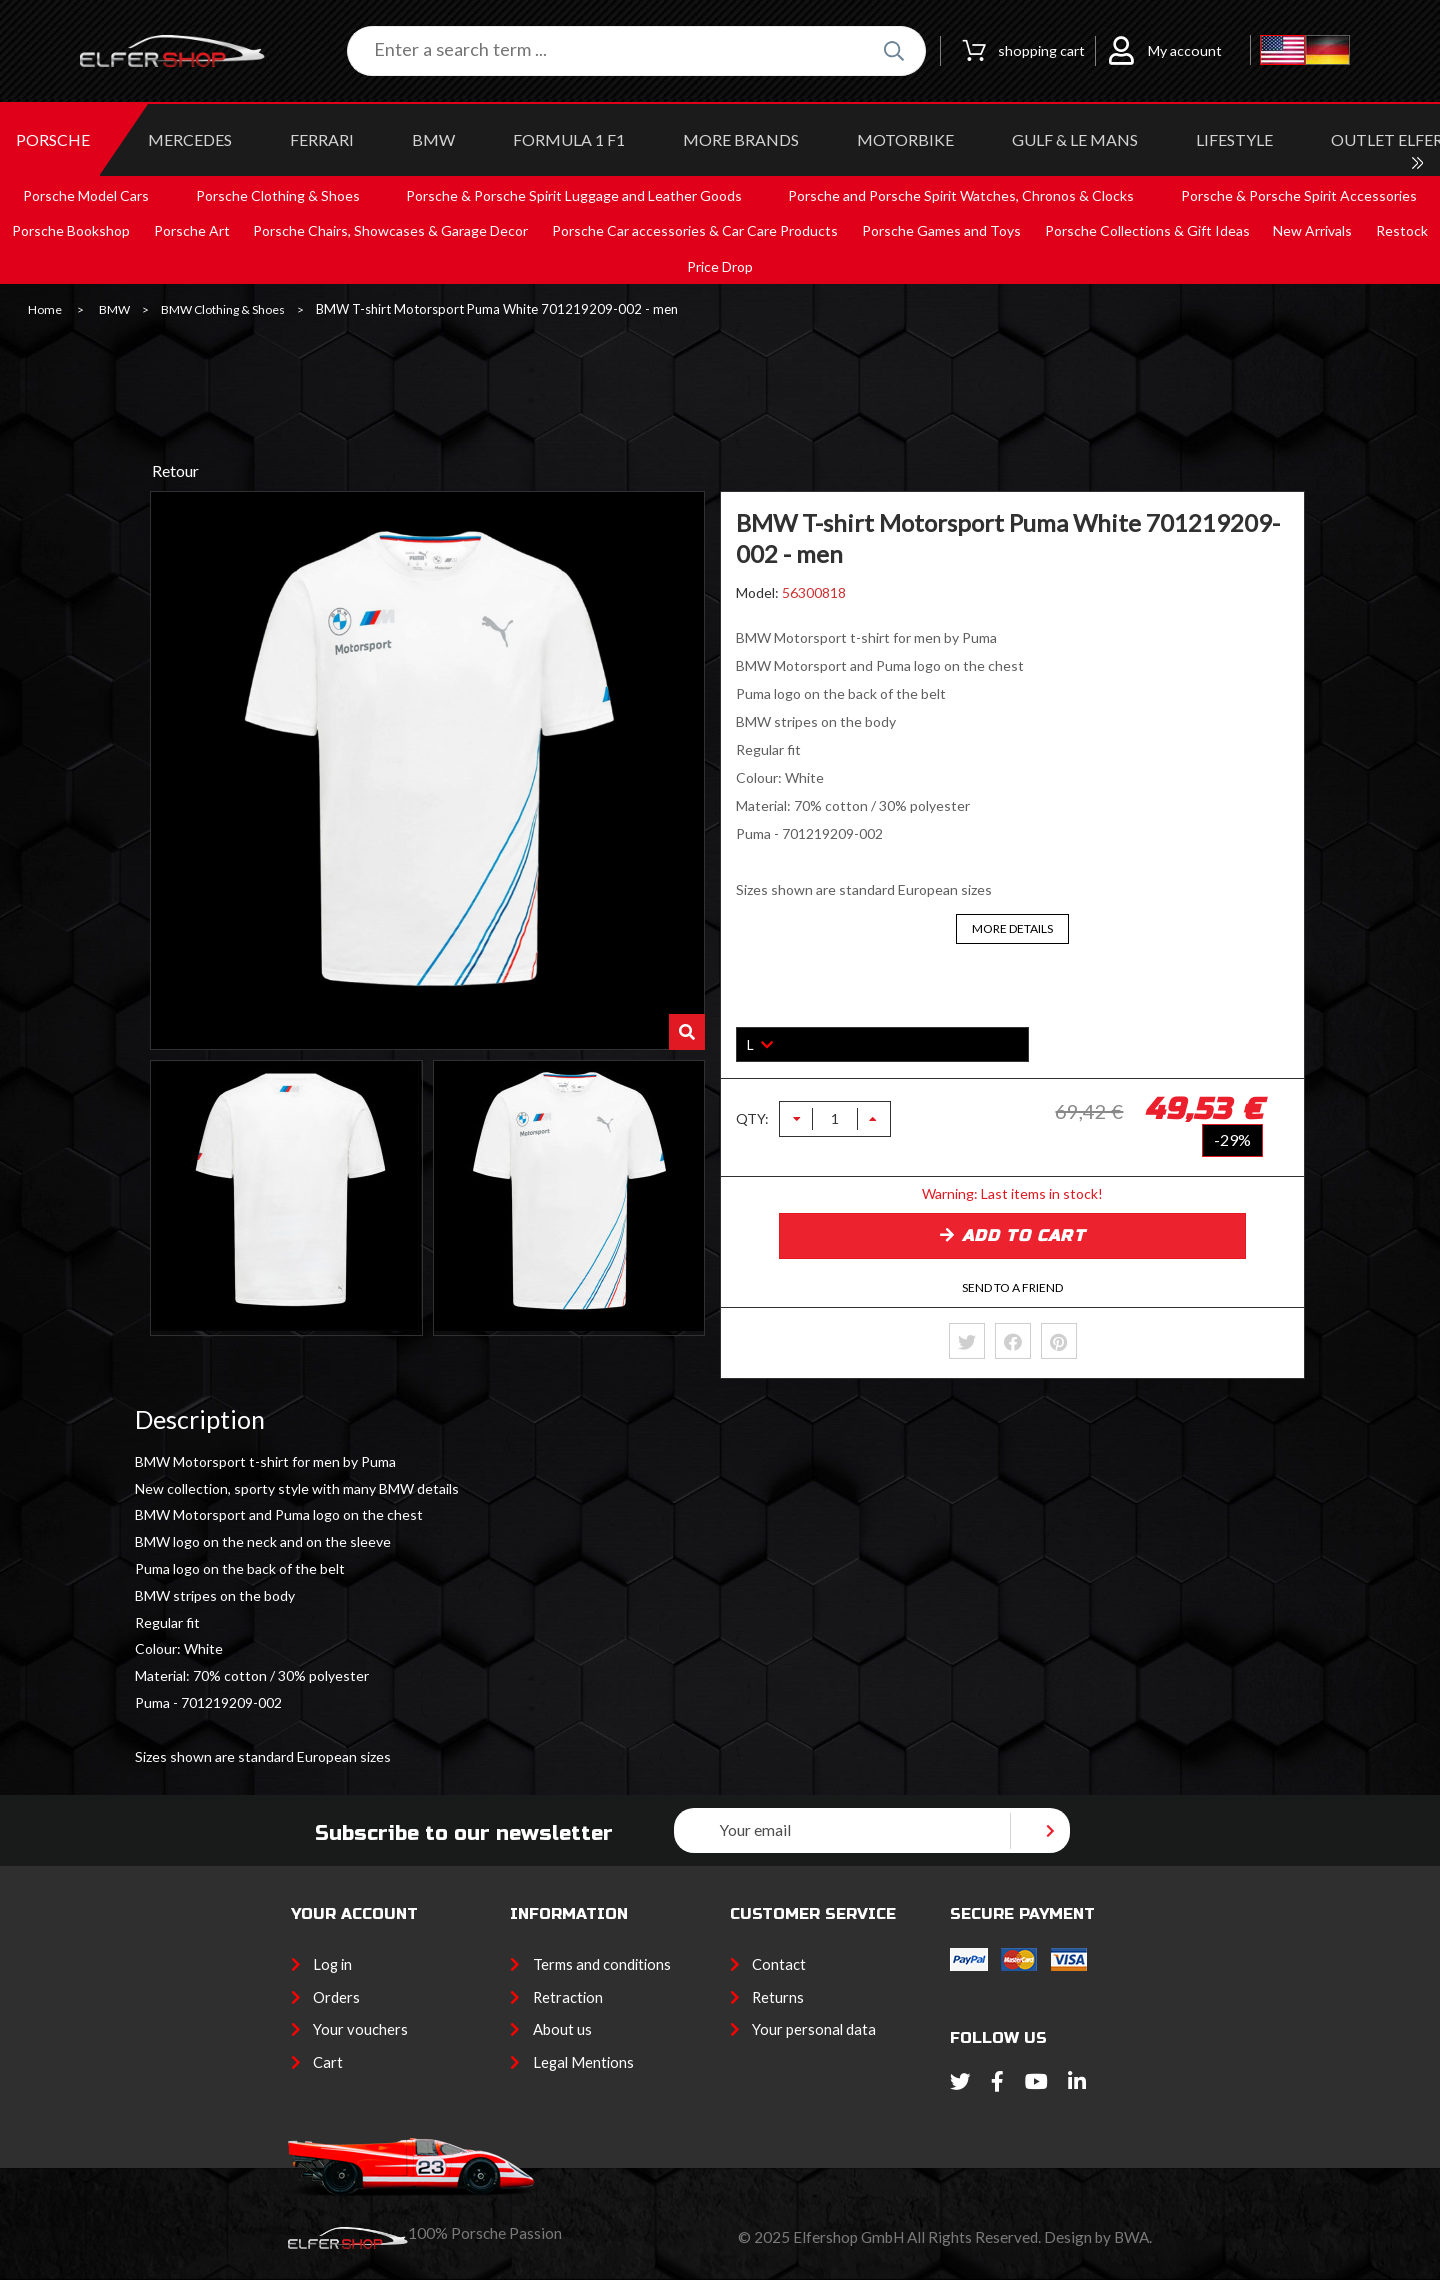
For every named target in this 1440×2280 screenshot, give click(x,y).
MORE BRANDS (741, 139)
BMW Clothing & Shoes (223, 310)
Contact (779, 1964)
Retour (175, 470)
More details (1012, 928)
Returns (778, 1997)
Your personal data (814, 2029)
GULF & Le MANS (1075, 139)
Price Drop (720, 266)
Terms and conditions (602, 1964)
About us (562, 2029)
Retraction (568, 1997)
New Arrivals (1312, 230)
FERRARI (322, 139)
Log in (332, 1964)
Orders (336, 1997)
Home (45, 310)
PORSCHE (53, 139)
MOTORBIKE (905, 139)
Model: (759, 592)
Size (750, 1012)
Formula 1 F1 (569, 139)
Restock (1402, 230)
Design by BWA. (1098, 2237)
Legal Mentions (583, 2062)
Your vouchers (360, 2029)
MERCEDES (190, 139)
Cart (328, 2062)
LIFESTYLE (1234, 139)
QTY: (752, 1119)
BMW (433, 139)
